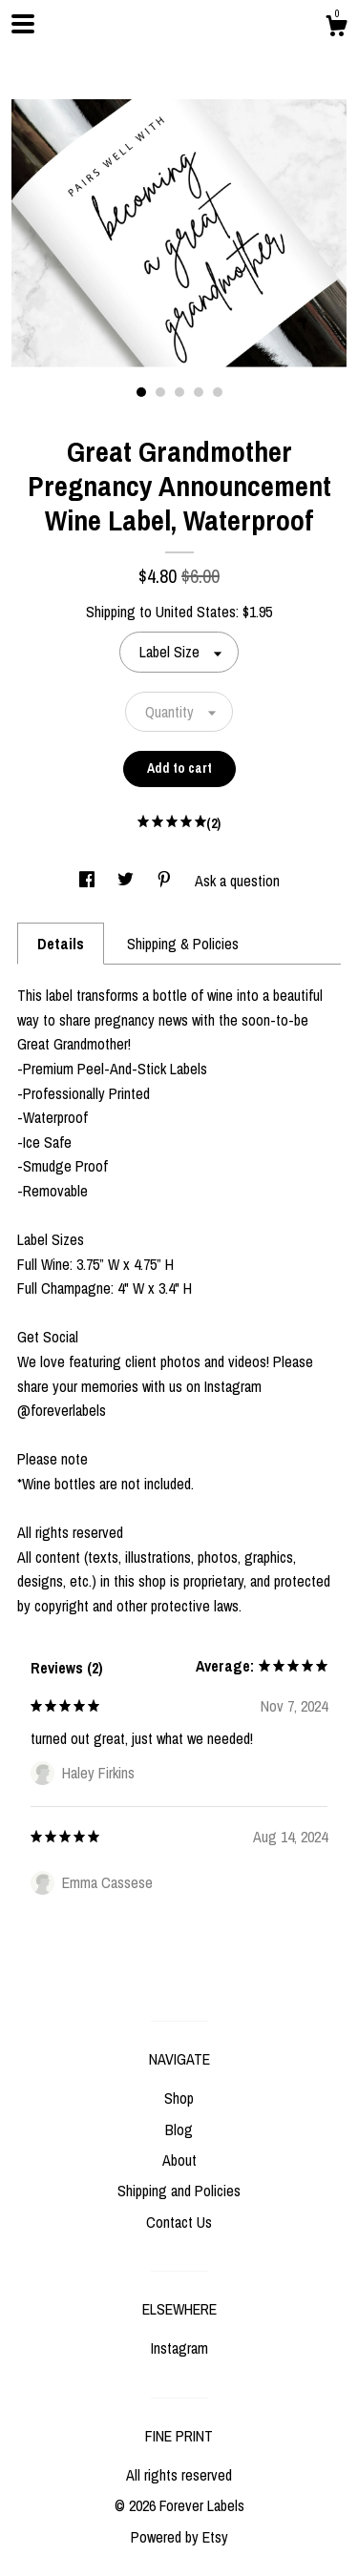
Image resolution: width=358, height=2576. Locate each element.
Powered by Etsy (179, 2536)
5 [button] (217, 392)
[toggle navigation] (22, 23)
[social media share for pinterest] (166, 880)
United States (196, 611)
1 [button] (141, 392)
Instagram (179, 2347)
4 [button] (198, 392)
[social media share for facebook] (88, 880)
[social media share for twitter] (127, 880)
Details (60, 943)
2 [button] (160, 392)
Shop (179, 2098)
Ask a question (237, 880)
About (179, 2160)
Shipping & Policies (183, 943)
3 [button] (179, 392)
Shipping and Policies (179, 2190)
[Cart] (336, 28)
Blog (179, 2129)
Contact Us (179, 2222)
